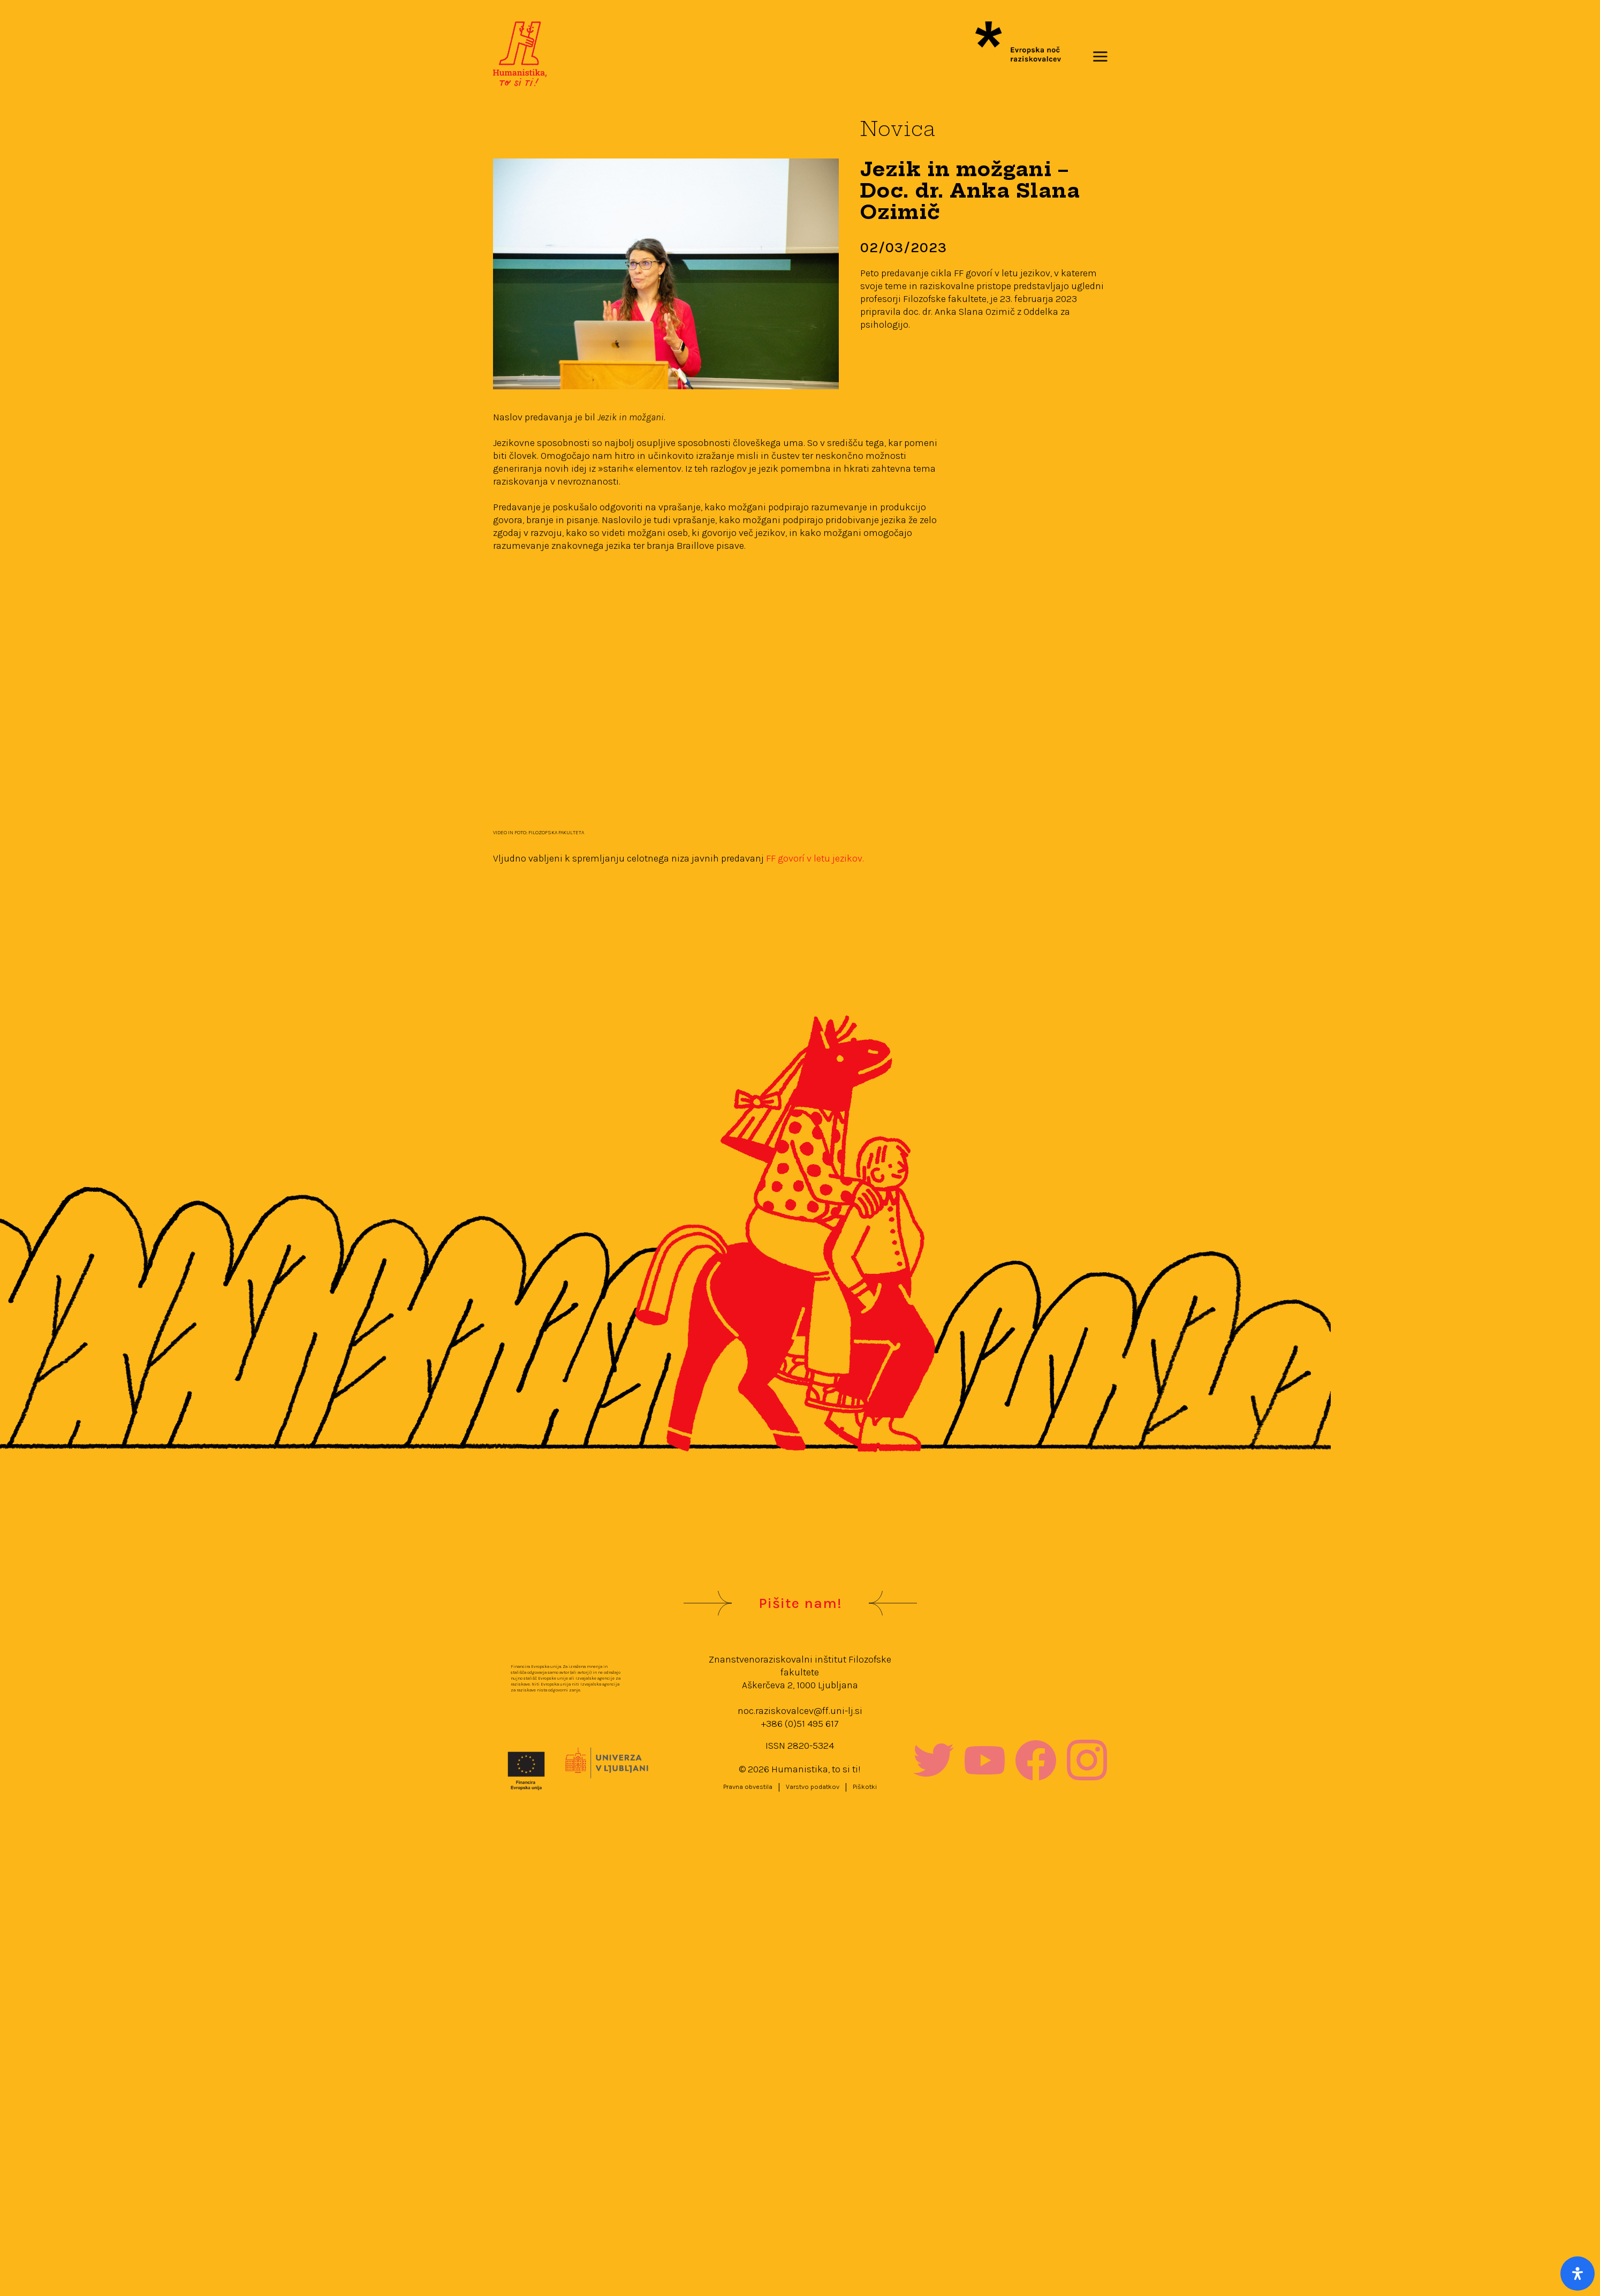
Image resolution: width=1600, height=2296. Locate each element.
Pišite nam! (800, 1603)
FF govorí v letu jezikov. (815, 858)
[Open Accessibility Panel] (1577, 2273)
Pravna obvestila (747, 1787)
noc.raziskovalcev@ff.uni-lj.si (800, 1711)
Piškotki (865, 1787)
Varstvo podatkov (812, 1787)
